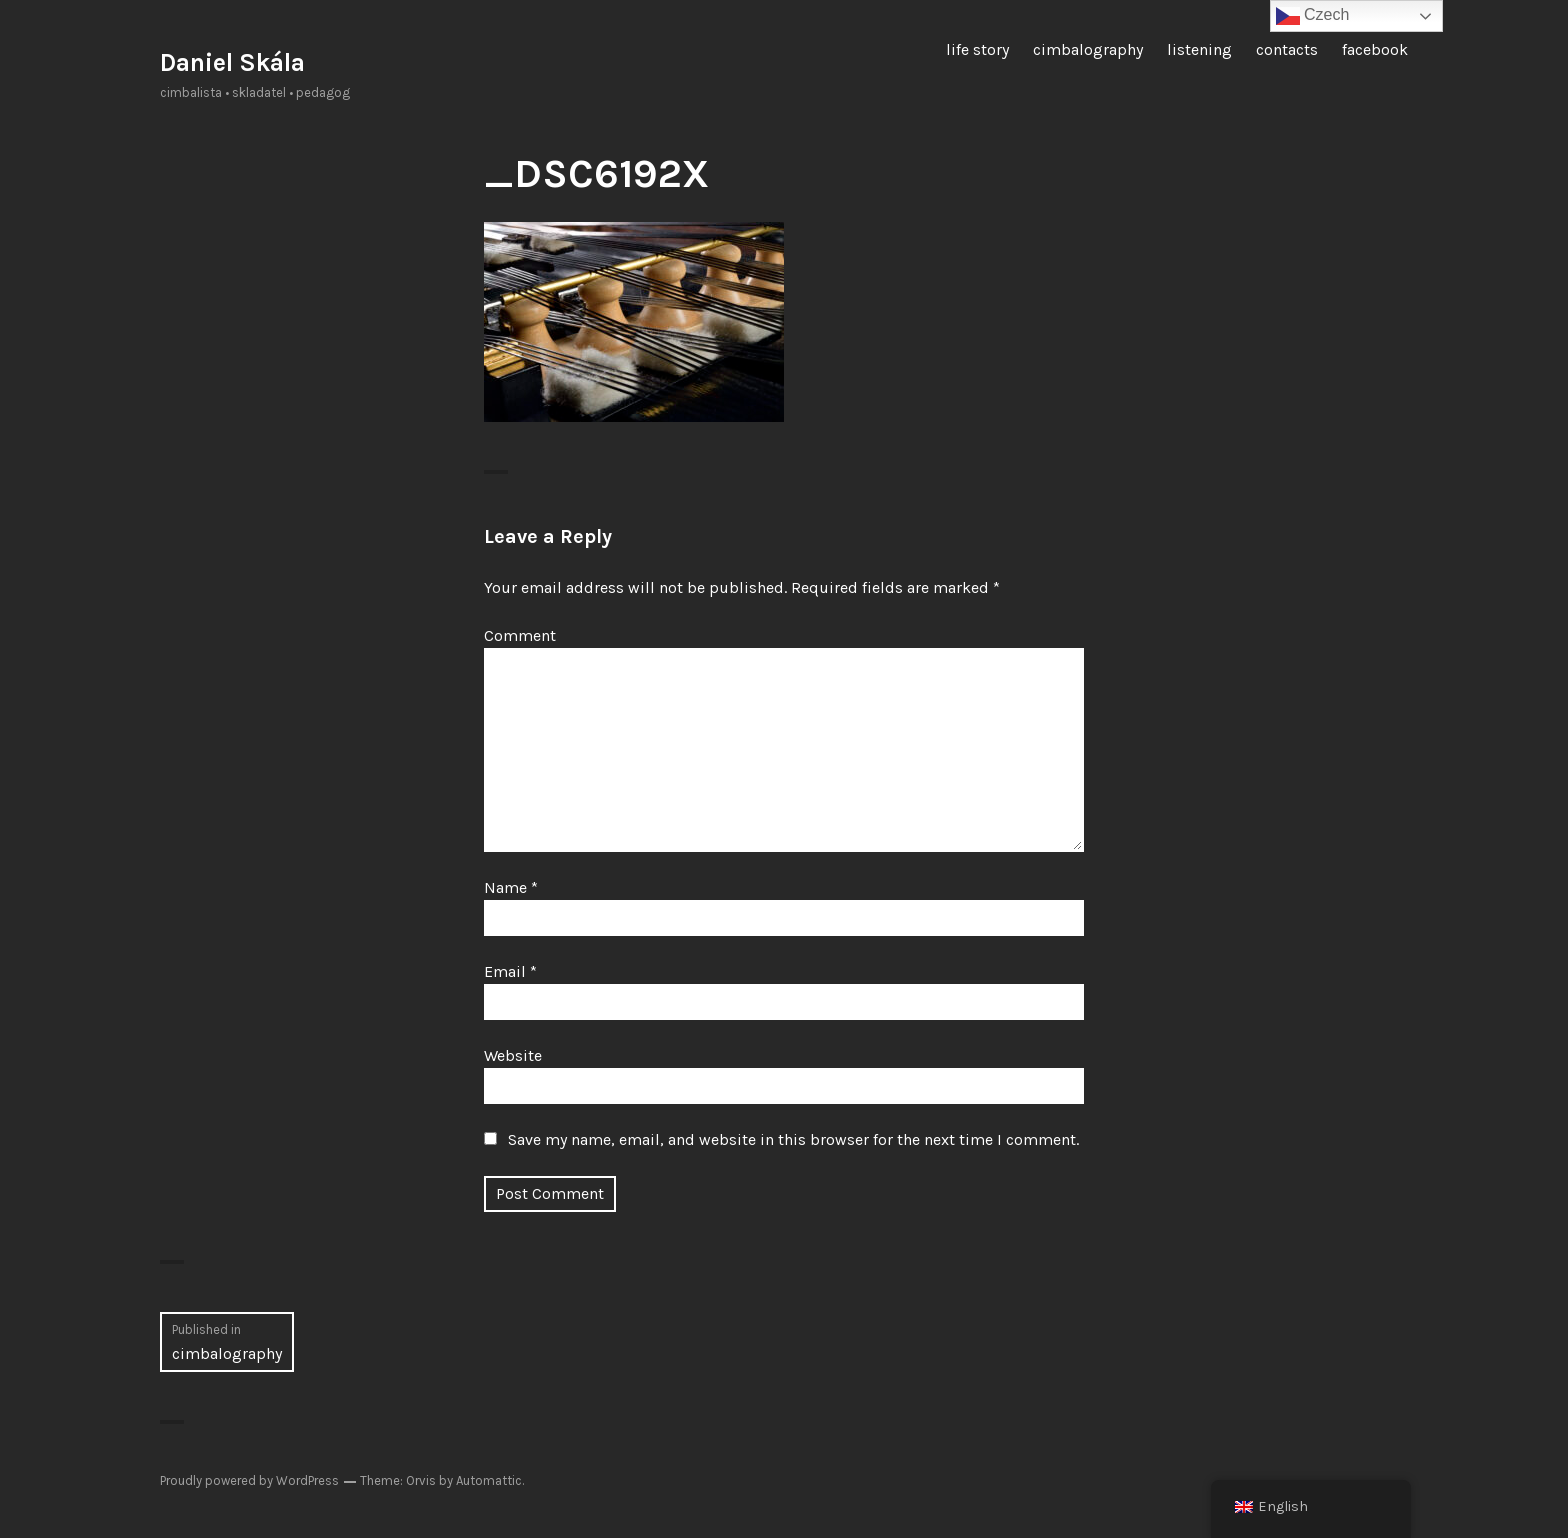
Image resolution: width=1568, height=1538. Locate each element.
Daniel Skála (232, 62)
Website (513, 1055)
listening (1199, 49)
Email (510, 971)
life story (977, 49)
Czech (1313, 16)
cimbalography (1088, 49)
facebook (1375, 49)
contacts (1287, 49)
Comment (520, 635)
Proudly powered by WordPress (249, 1480)
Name (511, 887)
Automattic (489, 1480)
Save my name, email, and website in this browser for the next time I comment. (793, 1139)
